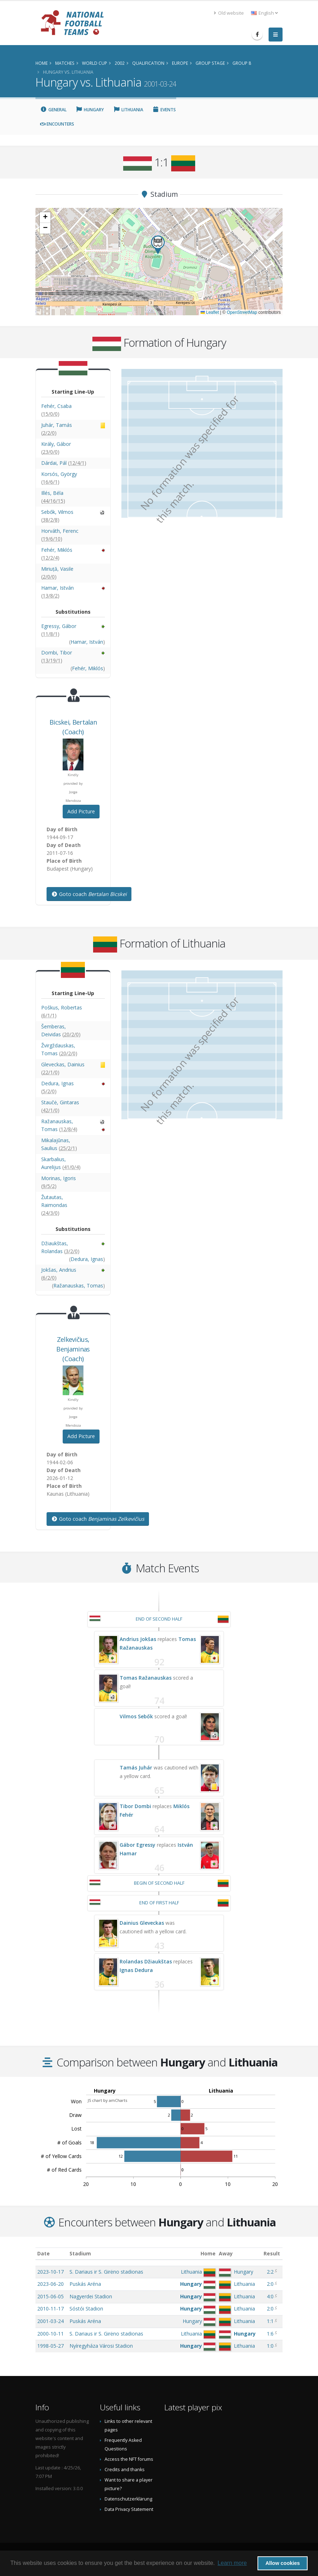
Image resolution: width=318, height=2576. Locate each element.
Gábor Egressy (137, 1844)
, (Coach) (73, 1349)
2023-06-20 (50, 2283)
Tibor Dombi (135, 1806)
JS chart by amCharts (107, 2100)
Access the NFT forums (129, 2459)
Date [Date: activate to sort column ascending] (43, 2253)
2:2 (270, 2271)
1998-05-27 (50, 2345)
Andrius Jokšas (138, 1639)
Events (164, 110)
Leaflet (210, 312)
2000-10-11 (50, 2333)
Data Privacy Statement (129, 2509)
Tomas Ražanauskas (146, 1677)
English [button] (264, 13)
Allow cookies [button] (282, 2563)
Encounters (57, 124)
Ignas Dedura (136, 1970)
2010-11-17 (50, 2308)
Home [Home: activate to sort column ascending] (208, 2253)
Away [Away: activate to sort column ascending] (226, 2253)
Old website (229, 13)
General (53, 110)
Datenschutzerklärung (128, 2499)
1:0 (270, 2345)
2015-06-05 (50, 2296)
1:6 (270, 2333)
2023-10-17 (50, 2271)
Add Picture (81, 811)
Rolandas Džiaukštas (146, 1961)
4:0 (270, 2296)
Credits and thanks (125, 2470)
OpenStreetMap (242, 312)
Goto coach (89, 894)
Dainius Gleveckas (142, 1922)
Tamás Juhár (136, 1767)
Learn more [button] (232, 2563)
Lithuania (128, 110)
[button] (158, 245)
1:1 (270, 2321)
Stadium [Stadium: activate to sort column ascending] (80, 2253)
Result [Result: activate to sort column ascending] (272, 2253)
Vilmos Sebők (136, 1716)
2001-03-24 (50, 2321)
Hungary (90, 110)
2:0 (270, 2283)
